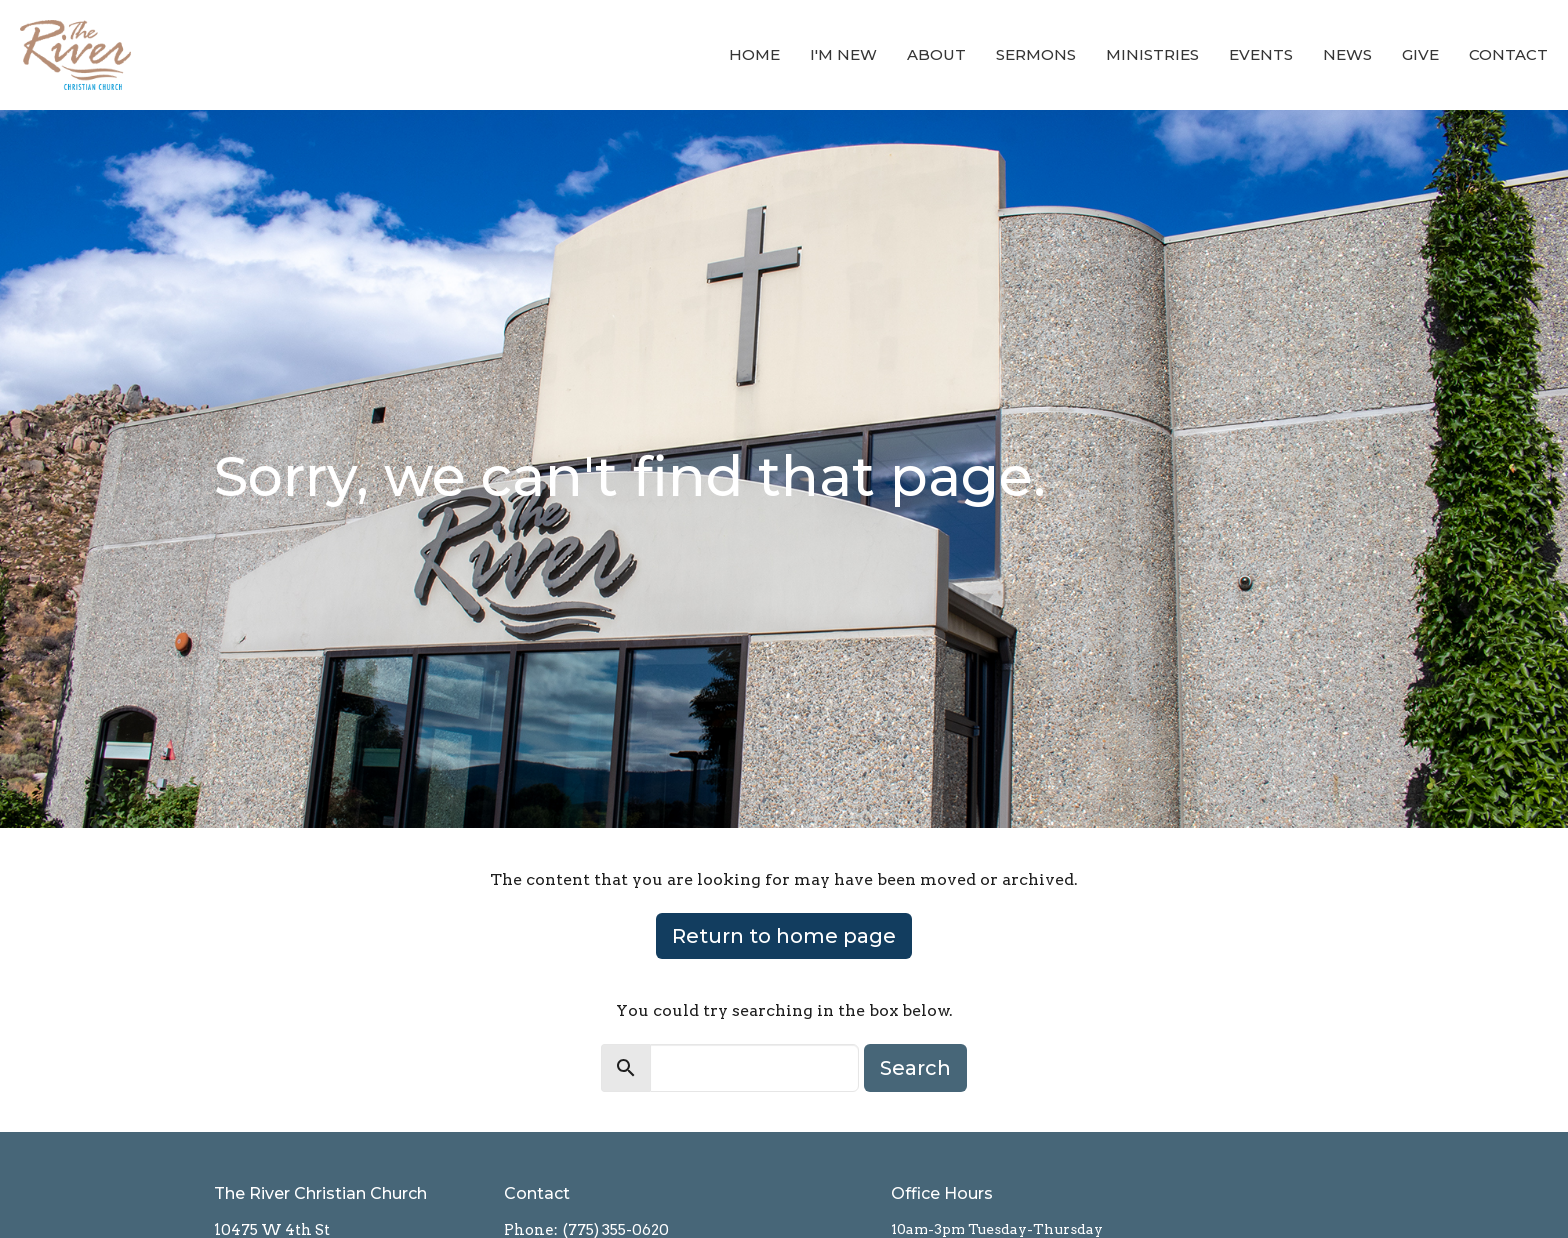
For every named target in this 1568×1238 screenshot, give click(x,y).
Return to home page (784, 936)
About (936, 54)
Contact (1508, 54)
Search (915, 1068)
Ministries (1152, 54)
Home (754, 54)
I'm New (843, 54)
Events (1261, 54)
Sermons (1036, 54)
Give (1420, 54)
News (1347, 54)
